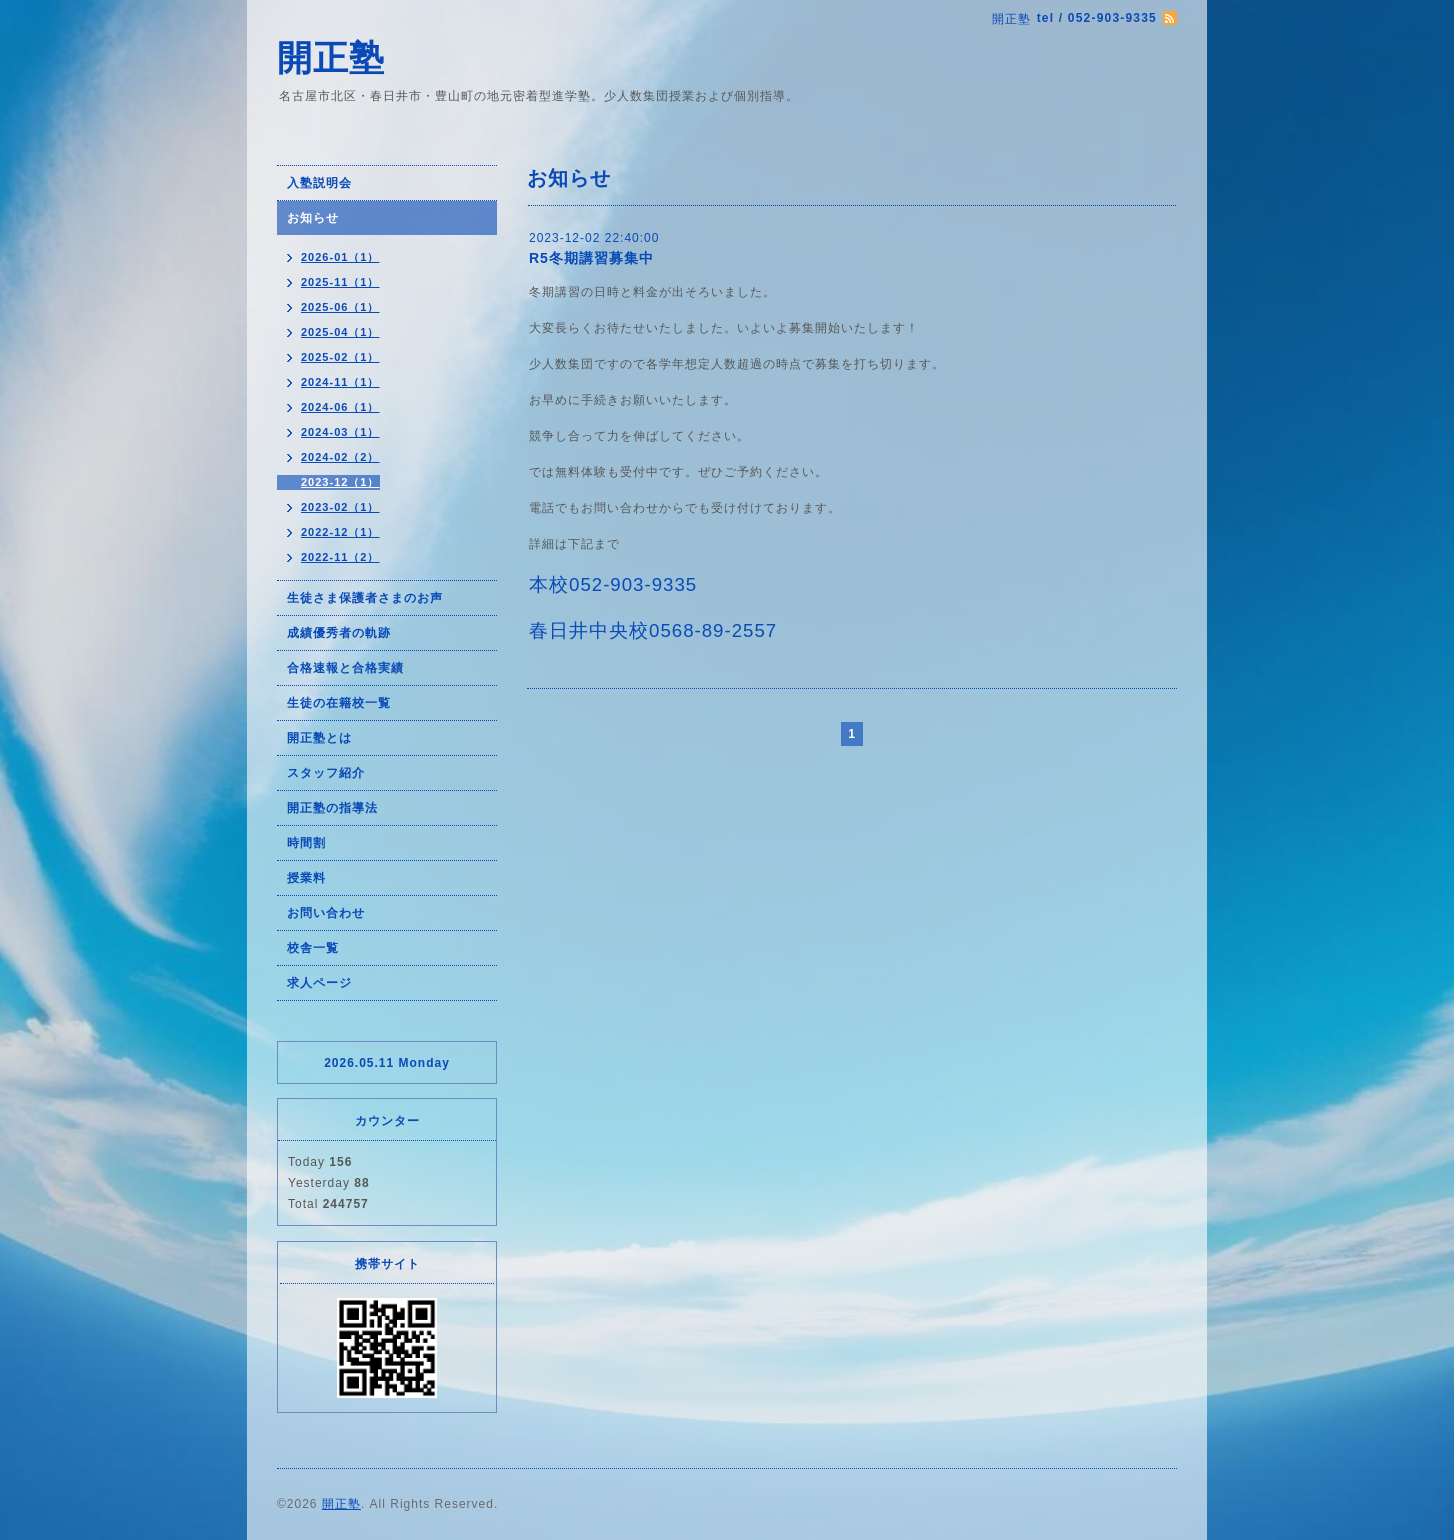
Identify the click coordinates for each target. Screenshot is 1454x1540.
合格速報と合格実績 (345, 668)
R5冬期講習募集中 (591, 258)
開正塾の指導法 (332, 808)
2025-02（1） (340, 357)
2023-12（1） (340, 482)
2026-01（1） (340, 257)
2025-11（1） (340, 282)
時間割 (306, 843)
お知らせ (313, 218)
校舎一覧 (313, 948)
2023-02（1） (340, 507)
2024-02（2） (340, 457)
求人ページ (319, 983)
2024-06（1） (340, 407)
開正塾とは (319, 738)
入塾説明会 (319, 183)
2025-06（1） (340, 307)
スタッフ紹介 (326, 773)
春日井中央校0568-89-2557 (653, 630)
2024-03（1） (340, 432)
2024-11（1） (340, 382)
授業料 (306, 878)
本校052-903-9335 (613, 584)
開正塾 (331, 57)
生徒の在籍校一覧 (339, 703)
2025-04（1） (340, 332)
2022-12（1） (340, 532)
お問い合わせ (326, 913)
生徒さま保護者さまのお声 (365, 598)
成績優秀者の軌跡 (339, 633)
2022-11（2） (340, 557)
